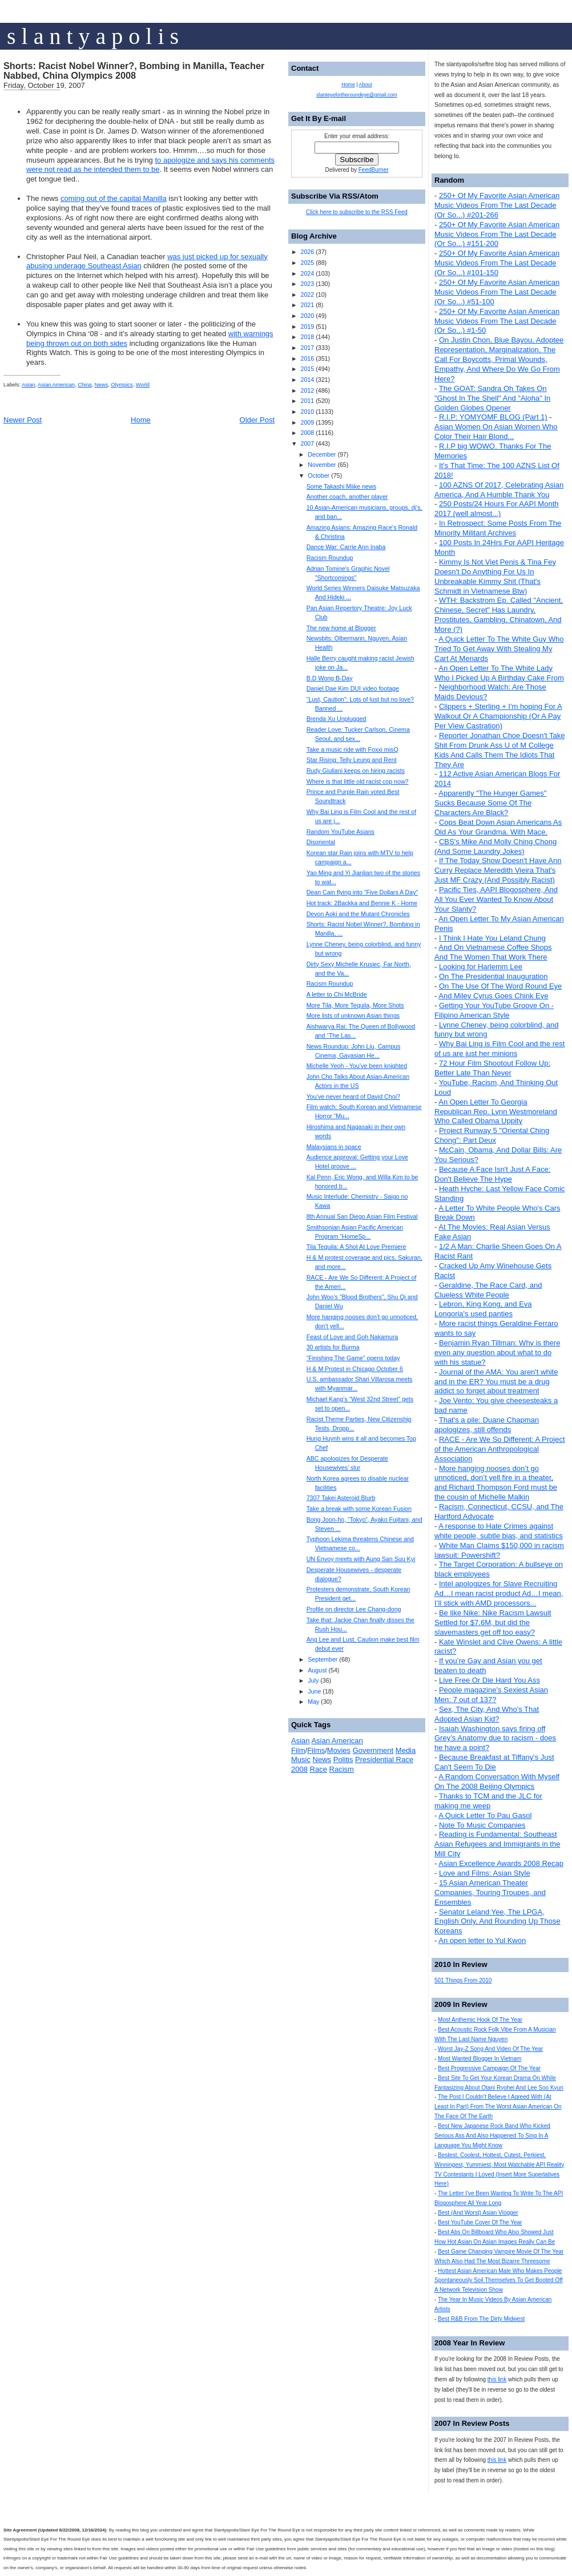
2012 (307, 390)
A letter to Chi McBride (337, 994)
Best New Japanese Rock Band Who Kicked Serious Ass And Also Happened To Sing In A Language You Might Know (492, 2135)
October (318, 475)
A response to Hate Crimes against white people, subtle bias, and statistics (498, 1531)
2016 (307, 358)
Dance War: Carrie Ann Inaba (346, 546)
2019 (307, 326)
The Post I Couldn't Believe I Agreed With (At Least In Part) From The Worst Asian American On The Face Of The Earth (498, 2106)
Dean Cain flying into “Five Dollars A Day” (362, 892)
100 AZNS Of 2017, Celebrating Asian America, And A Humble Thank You (498, 490)
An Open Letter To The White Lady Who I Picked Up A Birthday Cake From (499, 673)
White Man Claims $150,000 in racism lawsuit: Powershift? (499, 1550)
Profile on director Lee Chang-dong (354, 1609)
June (314, 1691)
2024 (307, 273)
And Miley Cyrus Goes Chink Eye (493, 995)
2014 (307, 379)
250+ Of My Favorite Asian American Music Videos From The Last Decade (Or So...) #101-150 (496, 263)
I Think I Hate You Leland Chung (492, 938)
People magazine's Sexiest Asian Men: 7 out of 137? (491, 1695)
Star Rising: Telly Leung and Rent (352, 759)
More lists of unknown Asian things (353, 1015)
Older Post (257, 420)
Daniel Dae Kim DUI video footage (353, 688)
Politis (343, 1759)
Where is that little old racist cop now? (358, 781)
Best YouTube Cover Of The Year (480, 2222)
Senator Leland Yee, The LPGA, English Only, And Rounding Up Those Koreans (497, 1922)
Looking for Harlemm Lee (480, 966)
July (313, 1680)
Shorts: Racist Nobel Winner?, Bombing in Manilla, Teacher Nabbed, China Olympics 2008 (133, 71)
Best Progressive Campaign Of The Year (489, 2068)
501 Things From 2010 (463, 1980)
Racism (341, 1769)
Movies (339, 1750)
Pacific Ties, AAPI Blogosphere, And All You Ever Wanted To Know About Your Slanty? (496, 899)
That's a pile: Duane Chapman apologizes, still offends (486, 1425)
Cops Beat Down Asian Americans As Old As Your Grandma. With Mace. (498, 827)
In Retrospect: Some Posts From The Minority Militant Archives (497, 528)
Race (318, 1769)
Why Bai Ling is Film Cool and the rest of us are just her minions (499, 1048)
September (322, 1659)
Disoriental (321, 841)
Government (373, 1750)
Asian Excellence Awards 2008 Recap (500, 1863)
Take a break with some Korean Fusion (359, 1508)
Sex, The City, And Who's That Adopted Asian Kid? (486, 1714)
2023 (307, 283)
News (101, 385)
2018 (307, 336)
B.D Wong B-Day (330, 678)
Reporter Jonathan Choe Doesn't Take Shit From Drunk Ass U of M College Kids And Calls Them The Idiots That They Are (499, 750)
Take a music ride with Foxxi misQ (352, 749)
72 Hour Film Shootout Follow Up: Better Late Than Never (492, 1068)
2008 (307, 432)
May (313, 1701)
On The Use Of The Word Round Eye (500, 986)
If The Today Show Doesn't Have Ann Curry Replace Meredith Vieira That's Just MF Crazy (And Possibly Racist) (497, 870)
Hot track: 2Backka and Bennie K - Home (362, 903)
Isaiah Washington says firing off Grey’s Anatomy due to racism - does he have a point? (495, 1738)
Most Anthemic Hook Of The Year (480, 2020)
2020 (307, 315)
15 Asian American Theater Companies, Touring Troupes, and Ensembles (490, 1892)
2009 (307, 422)
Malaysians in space (334, 1146)
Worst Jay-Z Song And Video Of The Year (490, 2049)
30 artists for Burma (333, 1347)
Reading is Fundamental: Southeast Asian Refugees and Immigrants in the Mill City (497, 1844)
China (84, 385)
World (143, 385)
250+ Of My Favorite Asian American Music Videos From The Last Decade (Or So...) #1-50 (496, 321)
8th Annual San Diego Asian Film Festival (362, 1216)
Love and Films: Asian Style (484, 1873)
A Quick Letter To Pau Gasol (484, 1815)
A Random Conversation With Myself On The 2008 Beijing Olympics (496, 1781)
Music (301, 1759)
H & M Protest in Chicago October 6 (355, 1368)
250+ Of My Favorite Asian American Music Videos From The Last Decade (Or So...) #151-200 (496, 234)
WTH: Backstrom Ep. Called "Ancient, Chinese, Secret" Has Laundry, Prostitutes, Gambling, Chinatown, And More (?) (498, 615)
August (317, 1670)
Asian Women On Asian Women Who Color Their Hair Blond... (496, 431)
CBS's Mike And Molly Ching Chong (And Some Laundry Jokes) (495, 846)
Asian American (56, 385)
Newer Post (22, 420)
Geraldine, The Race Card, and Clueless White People (488, 1290)
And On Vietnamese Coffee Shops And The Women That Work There (493, 952)
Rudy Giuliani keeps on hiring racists (356, 770)
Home (141, 420)
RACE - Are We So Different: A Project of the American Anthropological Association (499, 1449)
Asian (28, 385)
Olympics (121, 385)
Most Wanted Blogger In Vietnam (479, 2058)
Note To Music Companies (482, 1825)
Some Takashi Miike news (341, 486)
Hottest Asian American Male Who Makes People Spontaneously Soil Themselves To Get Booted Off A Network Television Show (498, 2280)
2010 (307, 411)
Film (298, 1750)
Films (316, 1750)
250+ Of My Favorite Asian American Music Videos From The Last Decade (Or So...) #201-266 (496, 205)
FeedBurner (373, 170)
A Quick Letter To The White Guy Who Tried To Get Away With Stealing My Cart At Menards (498, 649)
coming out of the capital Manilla (114, 198)
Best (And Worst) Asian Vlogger (478, 2213)
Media (406, 1750)
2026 (307, 251)
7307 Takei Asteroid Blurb (341, 1497)
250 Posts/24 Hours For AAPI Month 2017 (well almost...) (496, 508)
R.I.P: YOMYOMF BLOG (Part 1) (493, 417)
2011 (307, 400)
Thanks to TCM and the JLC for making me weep (488, 1801)
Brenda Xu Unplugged (336, 718)
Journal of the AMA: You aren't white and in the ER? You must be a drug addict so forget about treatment (496, 1382)
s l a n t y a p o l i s (93, 36)
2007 (307, 443)
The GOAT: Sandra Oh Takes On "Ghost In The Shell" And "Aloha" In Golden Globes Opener (492, 398)
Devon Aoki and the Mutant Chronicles (358, 913)
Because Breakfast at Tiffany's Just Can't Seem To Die (494, 1762)
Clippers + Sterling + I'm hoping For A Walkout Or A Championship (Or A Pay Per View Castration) (498, 716)
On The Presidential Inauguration (493, 976)
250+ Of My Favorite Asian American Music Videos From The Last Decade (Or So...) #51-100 (496, 292)
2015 (307, 368)
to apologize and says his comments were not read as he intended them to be (150, 165)
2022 (307, 294)
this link (497, 2379)
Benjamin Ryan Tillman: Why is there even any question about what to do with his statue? (497, 1352)
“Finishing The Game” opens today (353, 1357)
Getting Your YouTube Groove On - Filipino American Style (494, 1010)
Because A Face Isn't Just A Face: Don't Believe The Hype (492, 1174)
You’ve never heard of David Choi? (353, 1096)
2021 (307, 304)
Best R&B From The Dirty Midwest (481, 2319)
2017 (307, 347)
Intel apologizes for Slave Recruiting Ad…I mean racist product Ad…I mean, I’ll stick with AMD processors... (498, 1593)
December (322, 454)
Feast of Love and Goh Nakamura (352, 1336)
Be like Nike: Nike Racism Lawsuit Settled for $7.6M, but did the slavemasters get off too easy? (492, 1622)
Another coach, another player (347, 496)
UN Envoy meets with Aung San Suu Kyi (361, 1558)
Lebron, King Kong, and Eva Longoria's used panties (483, 1309)
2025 (307, 262)
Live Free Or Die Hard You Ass (489, 1680)
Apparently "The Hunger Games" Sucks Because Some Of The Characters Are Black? (490, 803)
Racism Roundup (330, 557)
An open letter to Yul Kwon (482, 1940)
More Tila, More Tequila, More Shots (355, 1005)
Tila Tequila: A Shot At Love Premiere (356, 1246)
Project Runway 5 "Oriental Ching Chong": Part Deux (491, 1135)
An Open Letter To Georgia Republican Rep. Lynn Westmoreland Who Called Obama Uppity (495, 1112)
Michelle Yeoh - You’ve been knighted (357, 1065)
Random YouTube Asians (340, 831)
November (322, 464)
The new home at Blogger (341, 627)
